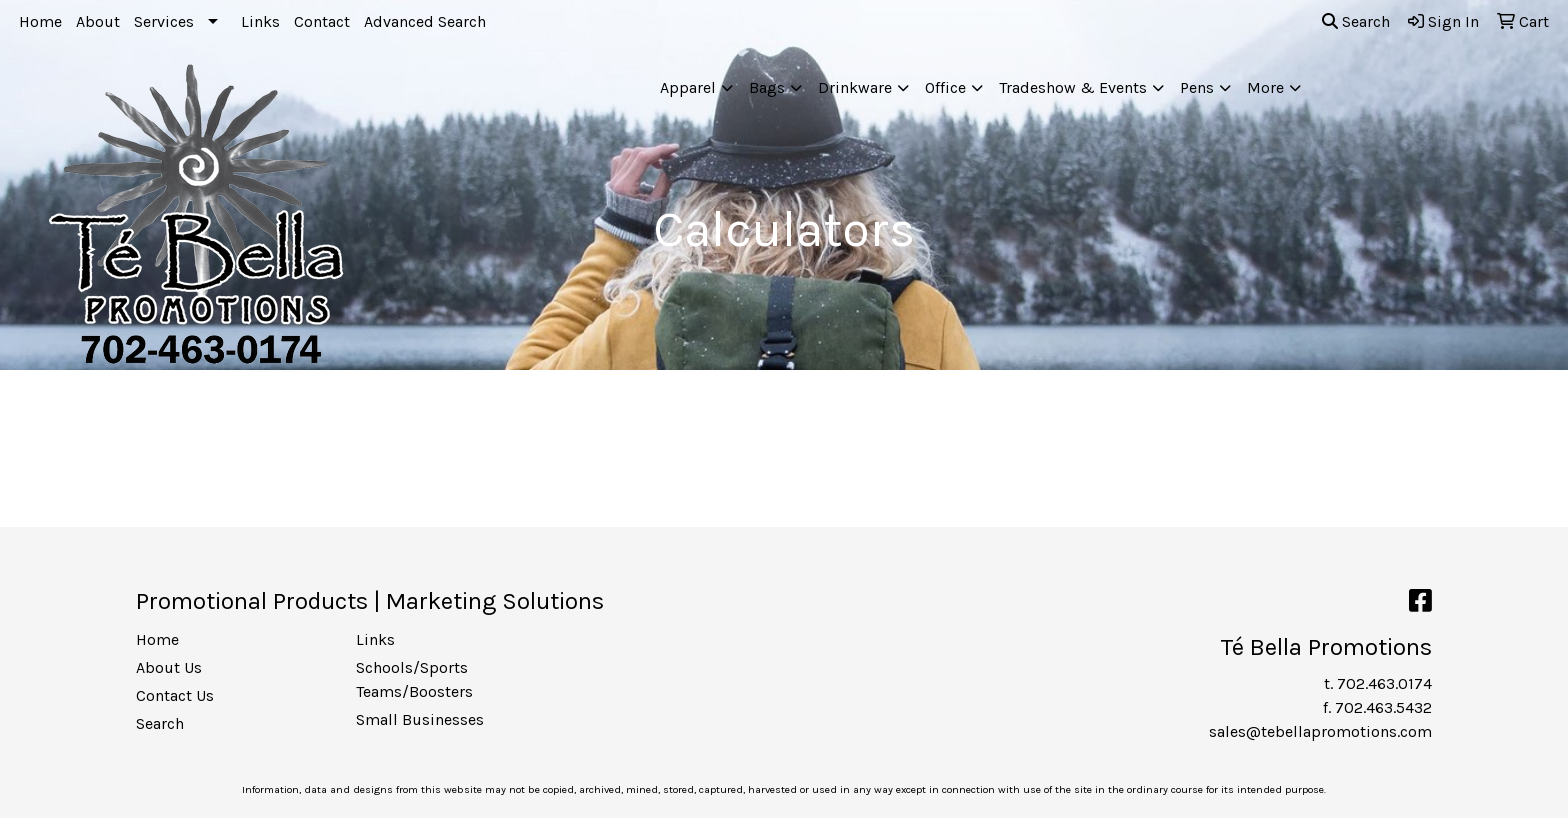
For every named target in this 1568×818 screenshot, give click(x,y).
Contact (322, 21)
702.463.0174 (1384, 683)
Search (1356, 21)
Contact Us (175, 695)
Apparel (688, 87)
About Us (169, 667)
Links (260, 21)
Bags (767, 87)
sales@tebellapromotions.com (1320, 731)
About (98, 21)
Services (164, 21)
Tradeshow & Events (1073, 87)
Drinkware (855, 87)
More (1265, 87)
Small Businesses (420, 719)
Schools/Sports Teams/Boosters (414, 679)
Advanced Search (425, 21)
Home (40, 21)
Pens (1197, 87)
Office (945, 87)
